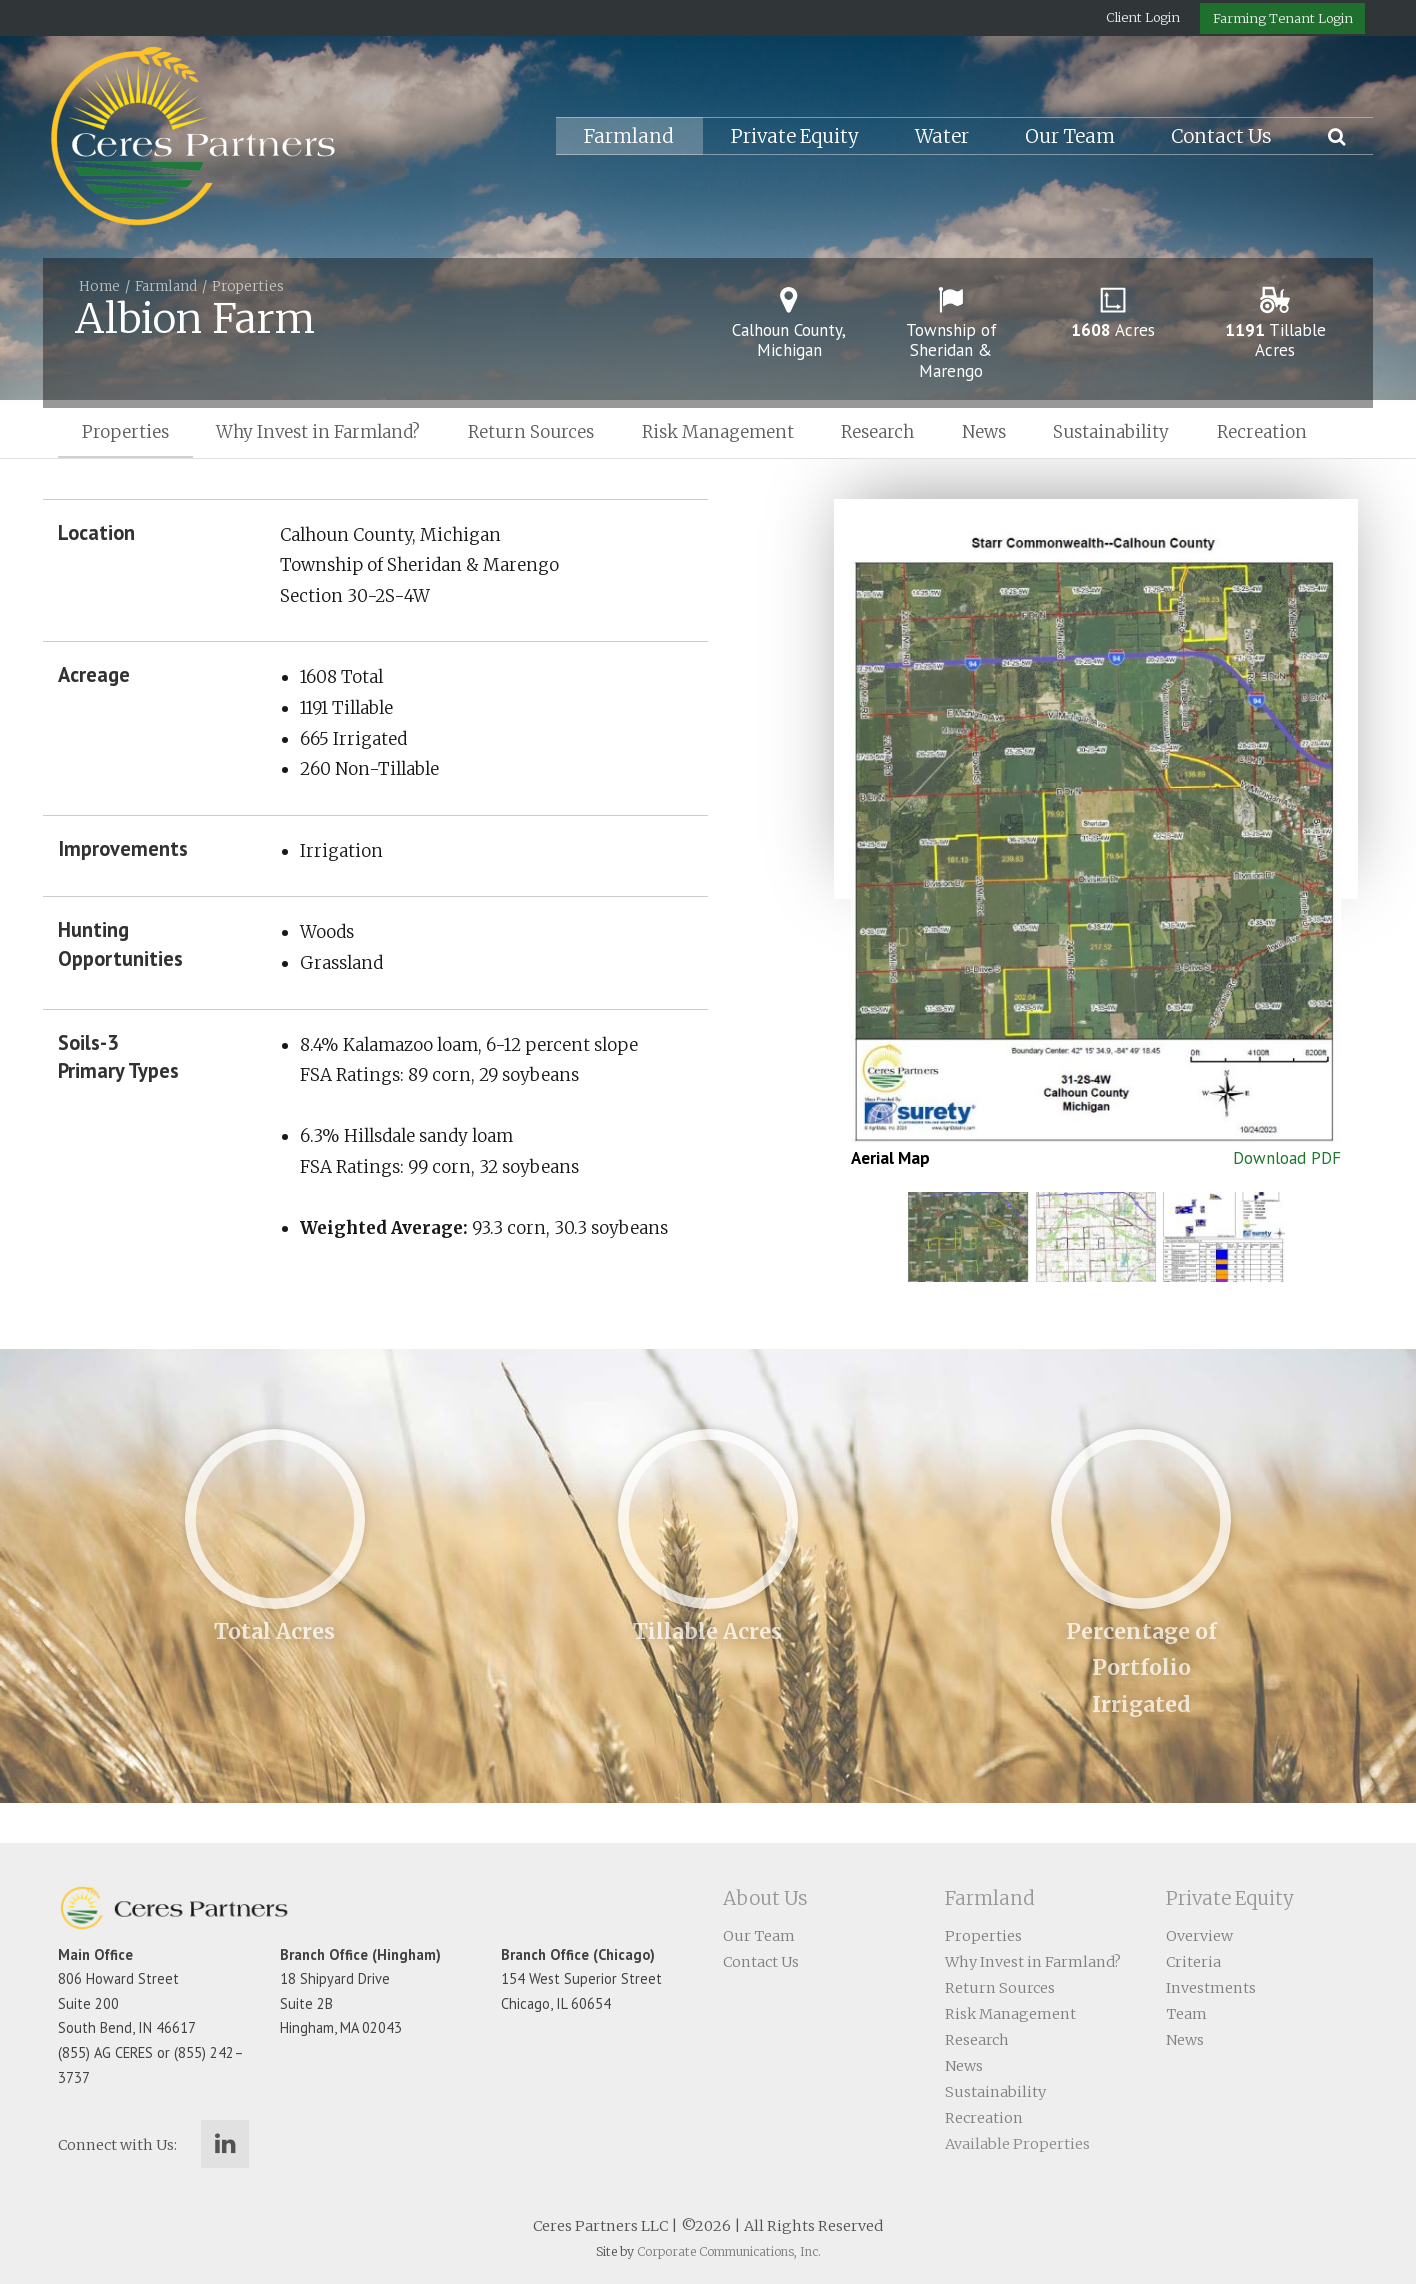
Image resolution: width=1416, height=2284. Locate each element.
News (984, 432)
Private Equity (795, 136)
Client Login (1143, 17)
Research (877, 432)
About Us (765, 1898)
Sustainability (1111, 432)
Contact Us (1221, 136)
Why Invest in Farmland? (318, 432)
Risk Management (718, 432)
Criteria (1193, 1962)
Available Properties (1017, 2144)
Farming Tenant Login (1283, 18)
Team (1186, 2014)
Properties (248, 286)
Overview (1199, 1936)
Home (99, 286)
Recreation (1262, 432)
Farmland (629, 136)
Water (942, 136)
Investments (1211, 1988)
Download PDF (1287, 1158)
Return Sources (531, 432)
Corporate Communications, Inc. (729, 2251)
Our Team (1070, 136)
